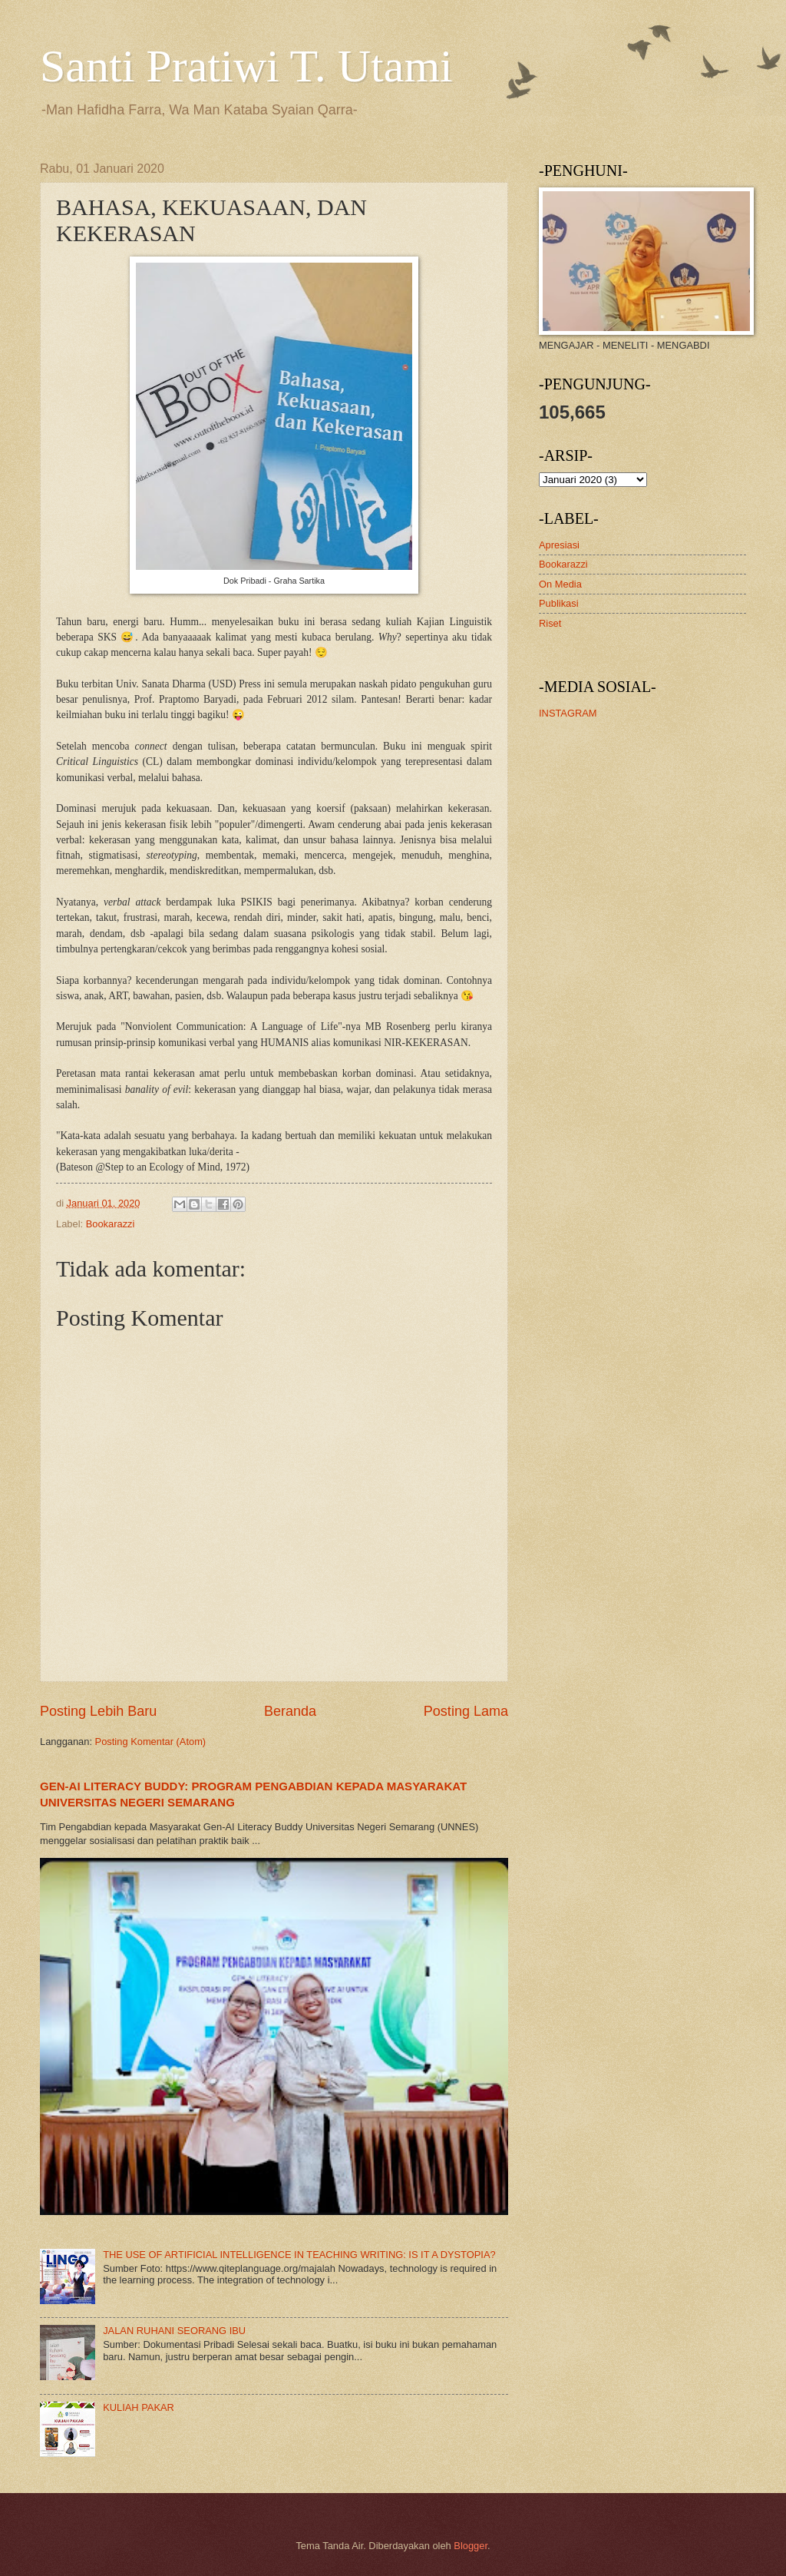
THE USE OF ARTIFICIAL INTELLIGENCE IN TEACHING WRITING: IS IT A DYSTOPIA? (299, 2254)
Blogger (470, 2545)
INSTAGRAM (568, 713)
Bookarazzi (110, 1224)
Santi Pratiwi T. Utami (246, 66)
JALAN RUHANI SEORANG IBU (174, 2330)
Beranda (290, 1711)
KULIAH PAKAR (138, 2407)
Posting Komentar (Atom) (150, 1741)
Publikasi (559, 603)
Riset (550, 623)
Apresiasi (559, 545)
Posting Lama (466, 1711)
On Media (560, 584)
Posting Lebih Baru (98, 1711)
